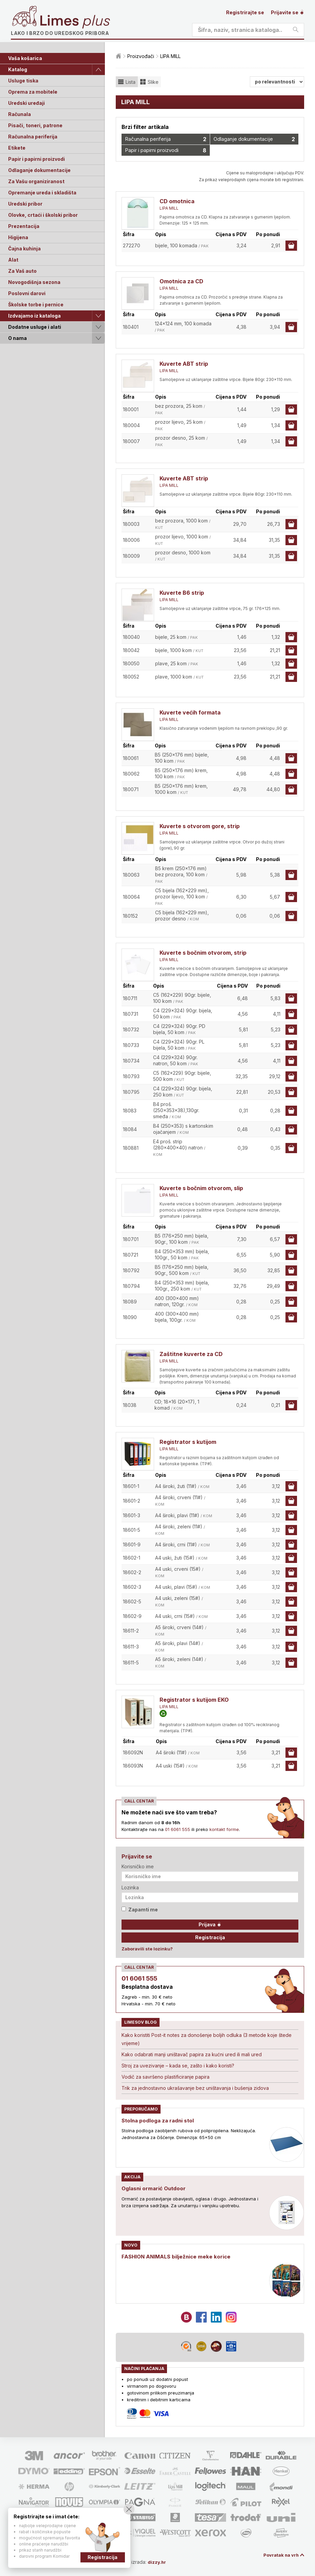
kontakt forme (224, 1829)
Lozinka (130, 1887)
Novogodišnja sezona (34, 282)
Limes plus (75, 21)
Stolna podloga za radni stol (159, 2120)
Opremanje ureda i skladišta (42, 192)
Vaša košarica (25, 58)
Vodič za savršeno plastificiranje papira (165, 2077)
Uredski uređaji (26, 103)
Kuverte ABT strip (184, 363)
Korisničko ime (138, 1866)
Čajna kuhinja (24, 248)
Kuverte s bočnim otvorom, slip (201, 1188)
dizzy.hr (160, 2561)
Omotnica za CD (181, 281)
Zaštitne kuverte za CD (191, 1354)
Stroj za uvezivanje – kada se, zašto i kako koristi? (178, 2065)
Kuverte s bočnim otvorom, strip (203, 952)
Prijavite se (287, 12)
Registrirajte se (245, 12)
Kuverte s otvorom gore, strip (200, 826)
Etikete (16, 148)
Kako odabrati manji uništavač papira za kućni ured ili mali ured (192, 2054)
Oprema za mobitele (32, 92)
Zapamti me (140, 1909)
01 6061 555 (177, 1829)
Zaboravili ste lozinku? (147, 1948)
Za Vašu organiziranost (36, 181)
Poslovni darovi (26, 293)
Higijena (18, 237)
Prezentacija (23, 226)
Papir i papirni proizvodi (36, 159)
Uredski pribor (25, 204)
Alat (13, 260)
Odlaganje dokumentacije (39, 170)
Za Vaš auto (22, 271)
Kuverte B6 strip (182, 592)
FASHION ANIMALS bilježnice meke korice (178, 2256)
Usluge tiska (23, 80)
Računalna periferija (32, 136)
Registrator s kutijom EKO (194, 1699)
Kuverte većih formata (190, 712)
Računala (19, 114)
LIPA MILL (169, 208)
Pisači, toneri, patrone (35, 125)
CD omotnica (177, 201)
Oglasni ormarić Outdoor (155, 2188)
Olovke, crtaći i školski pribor (43, 215)
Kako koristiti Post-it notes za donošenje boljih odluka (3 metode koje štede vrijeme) (207, 2039)
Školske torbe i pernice (35, 304)
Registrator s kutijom (188, 1441)
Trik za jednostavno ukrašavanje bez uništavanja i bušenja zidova (195, 2088)
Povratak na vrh (280, 2555)
